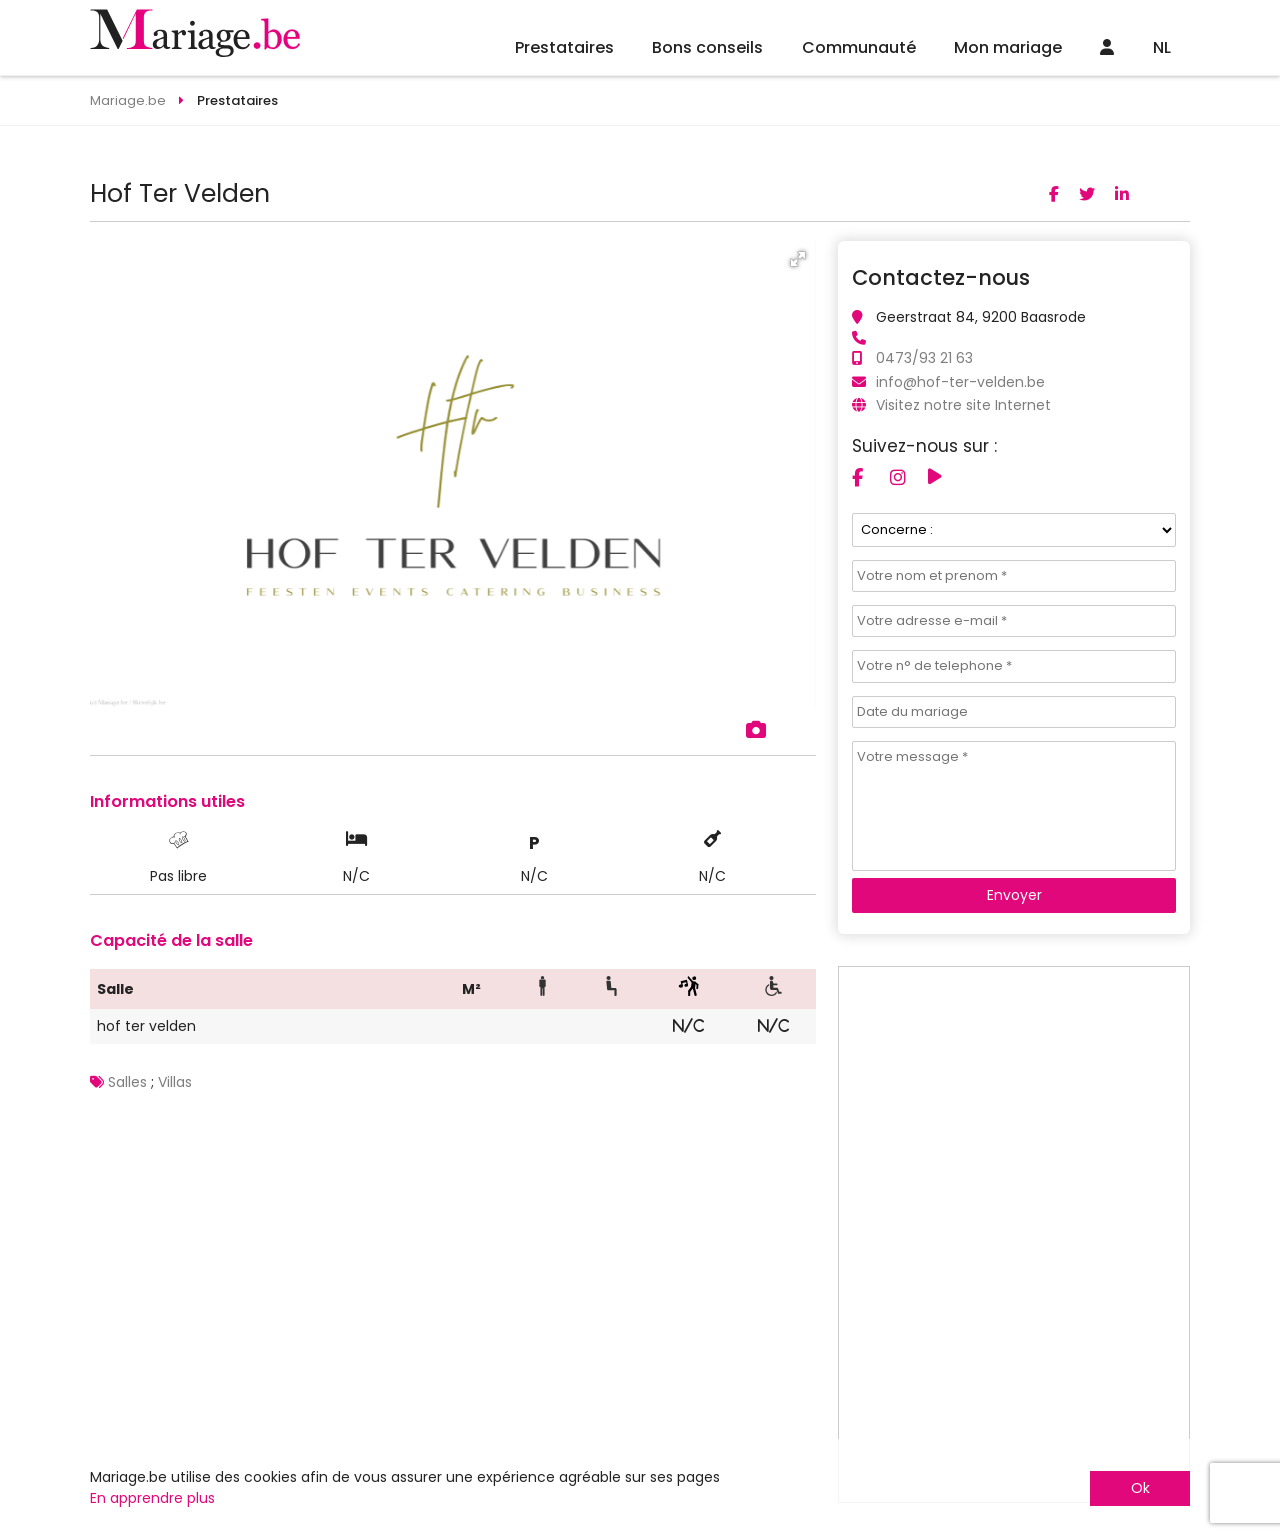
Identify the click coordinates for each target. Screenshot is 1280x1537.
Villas (175, 1082)
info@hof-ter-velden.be (960, 382)
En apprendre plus (152, 1498)
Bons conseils (707, 47)
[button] (798, 259)
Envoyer (1014, 895)
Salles (127, 1082)
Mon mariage (1008, 47)
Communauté (859, 47)
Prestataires (564, 47)
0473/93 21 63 (924, 358)
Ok (1140, 1488)
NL (1162, 47)
